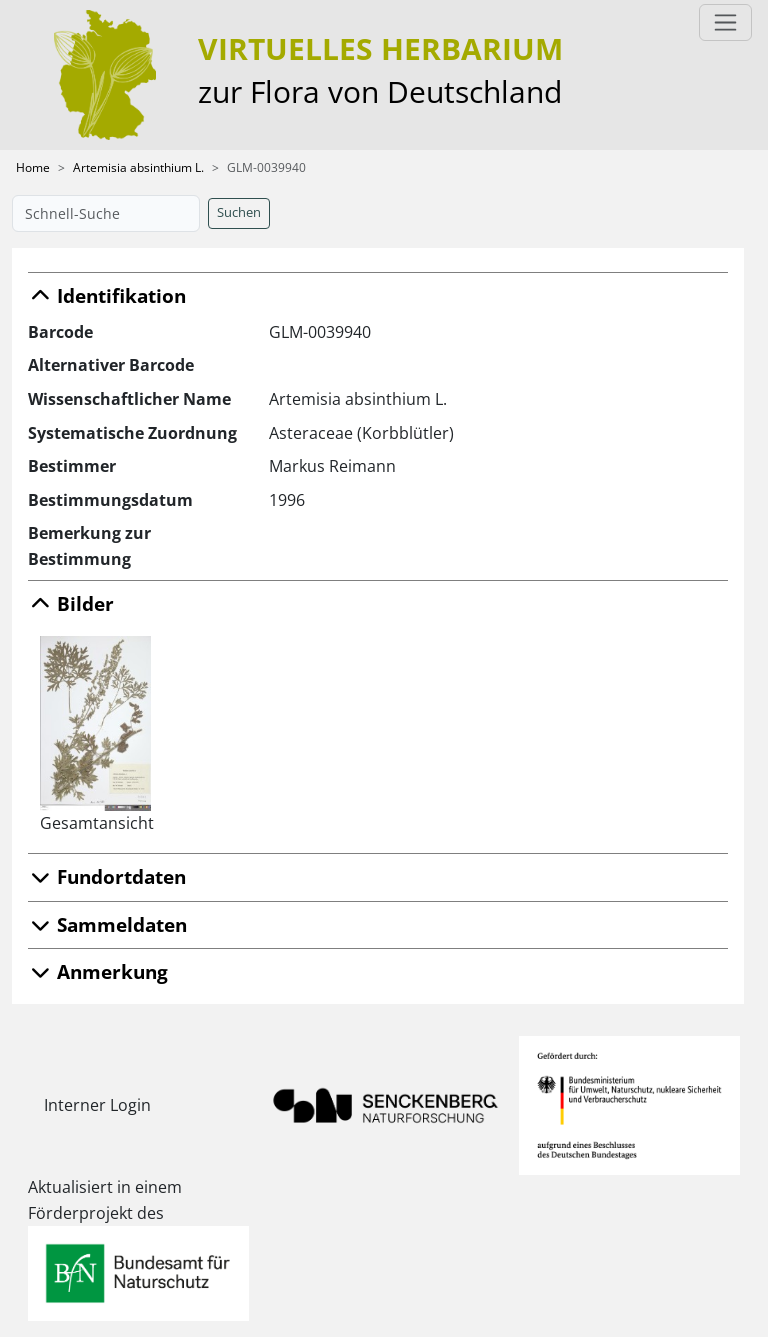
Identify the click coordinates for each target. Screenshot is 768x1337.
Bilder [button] (71, 603)
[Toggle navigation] (725, 22)
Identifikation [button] (107, 295)
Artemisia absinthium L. (138, 167)
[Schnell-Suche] (106, 213)
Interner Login (97, 1105)
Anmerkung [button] (98, 971)
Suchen (239, 212)
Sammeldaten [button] (107, 924)
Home (33, 167)
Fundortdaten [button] (107, 876)
